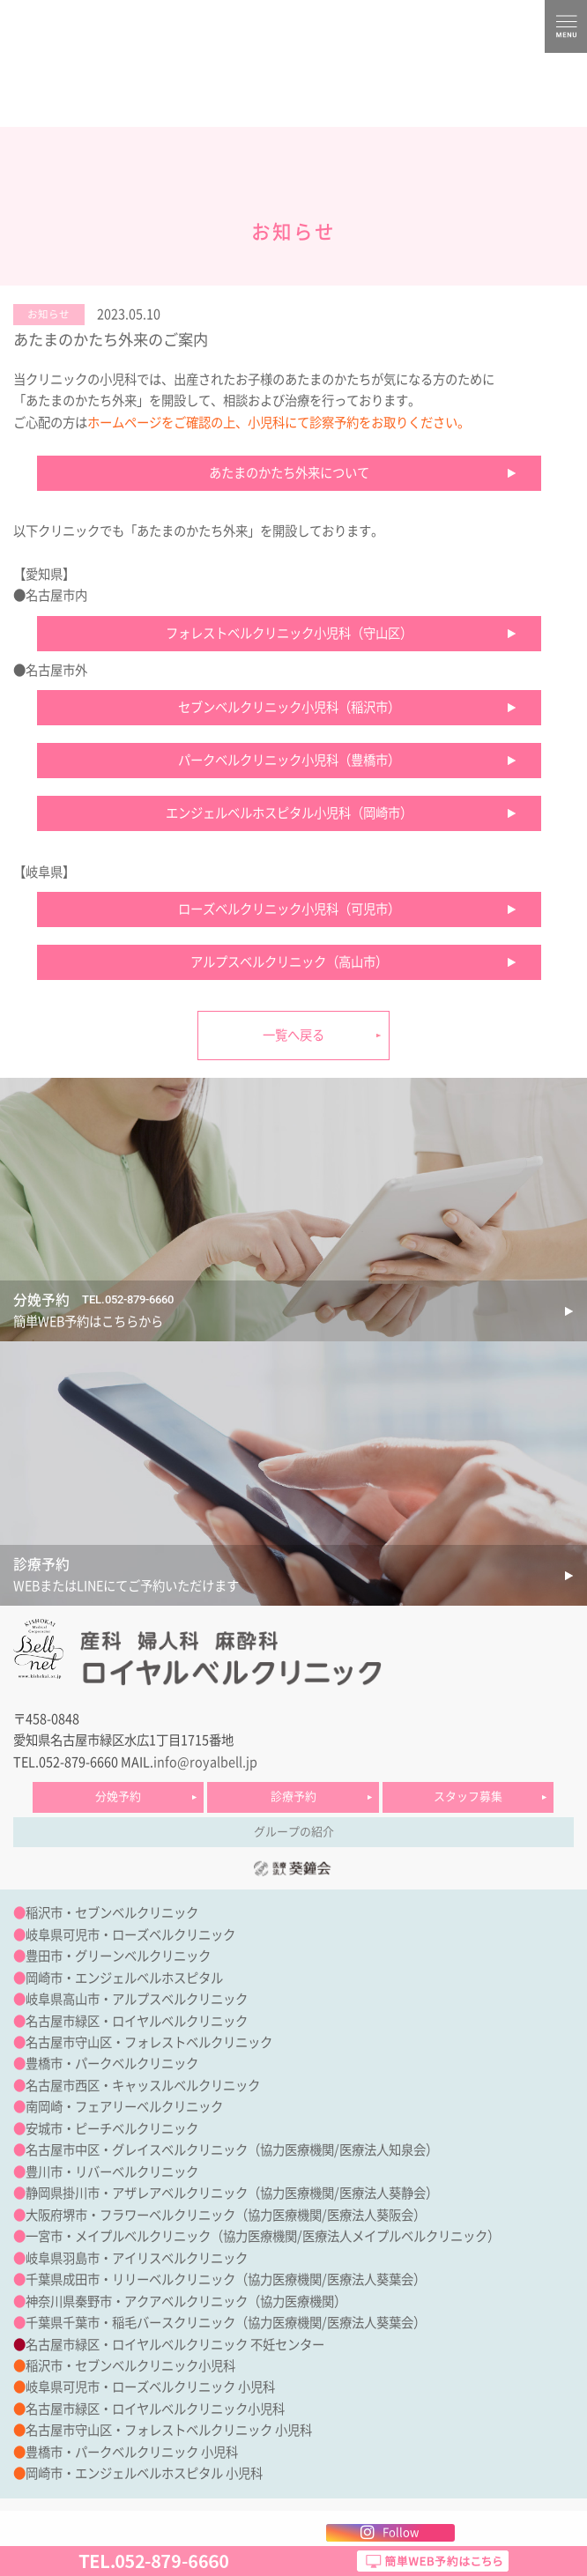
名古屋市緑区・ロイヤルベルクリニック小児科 (155, 2409)
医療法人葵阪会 (370, 2215)
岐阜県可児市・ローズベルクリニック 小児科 (150, 2387)
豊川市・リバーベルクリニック (112, 2172)
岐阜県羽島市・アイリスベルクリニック (137, 2258)
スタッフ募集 (468, 1796)
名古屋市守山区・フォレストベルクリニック (149, 2042)
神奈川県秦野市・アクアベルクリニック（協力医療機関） (186, 2301)
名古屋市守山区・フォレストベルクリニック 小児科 (169, 2430)
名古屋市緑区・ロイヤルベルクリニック (137, 2021)
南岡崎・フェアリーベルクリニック (124, 2106)
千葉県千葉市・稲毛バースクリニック (130, 2322)
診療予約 (293, 1796)
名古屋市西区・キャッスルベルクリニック (143, 2085)
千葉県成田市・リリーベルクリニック (130, 2279)
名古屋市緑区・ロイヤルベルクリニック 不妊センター (175, 2344)
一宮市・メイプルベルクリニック (118, 2236)
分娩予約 (118, 1796)
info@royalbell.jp (205, 1762)
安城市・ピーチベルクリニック (112, 2128)
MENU (566, 26)
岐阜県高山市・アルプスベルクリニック (137, 1999)
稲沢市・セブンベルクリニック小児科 (130, 2365)
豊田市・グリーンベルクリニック (118, 1956)
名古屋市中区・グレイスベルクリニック (137, 2150)
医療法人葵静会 (382, 2193)
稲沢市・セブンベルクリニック (112, 1912)
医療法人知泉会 (382, 2150)
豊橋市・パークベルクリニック (112, 2063)
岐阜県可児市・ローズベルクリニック (130, 1934)
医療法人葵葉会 (370, 2279)
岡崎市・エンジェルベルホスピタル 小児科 (144, 2473)
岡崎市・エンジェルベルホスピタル (124, 1978)
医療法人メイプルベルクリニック (394, 2236)
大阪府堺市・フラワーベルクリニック (130, 2215)
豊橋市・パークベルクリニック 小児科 (132, 2452)
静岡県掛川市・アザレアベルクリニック (137, 2193)
